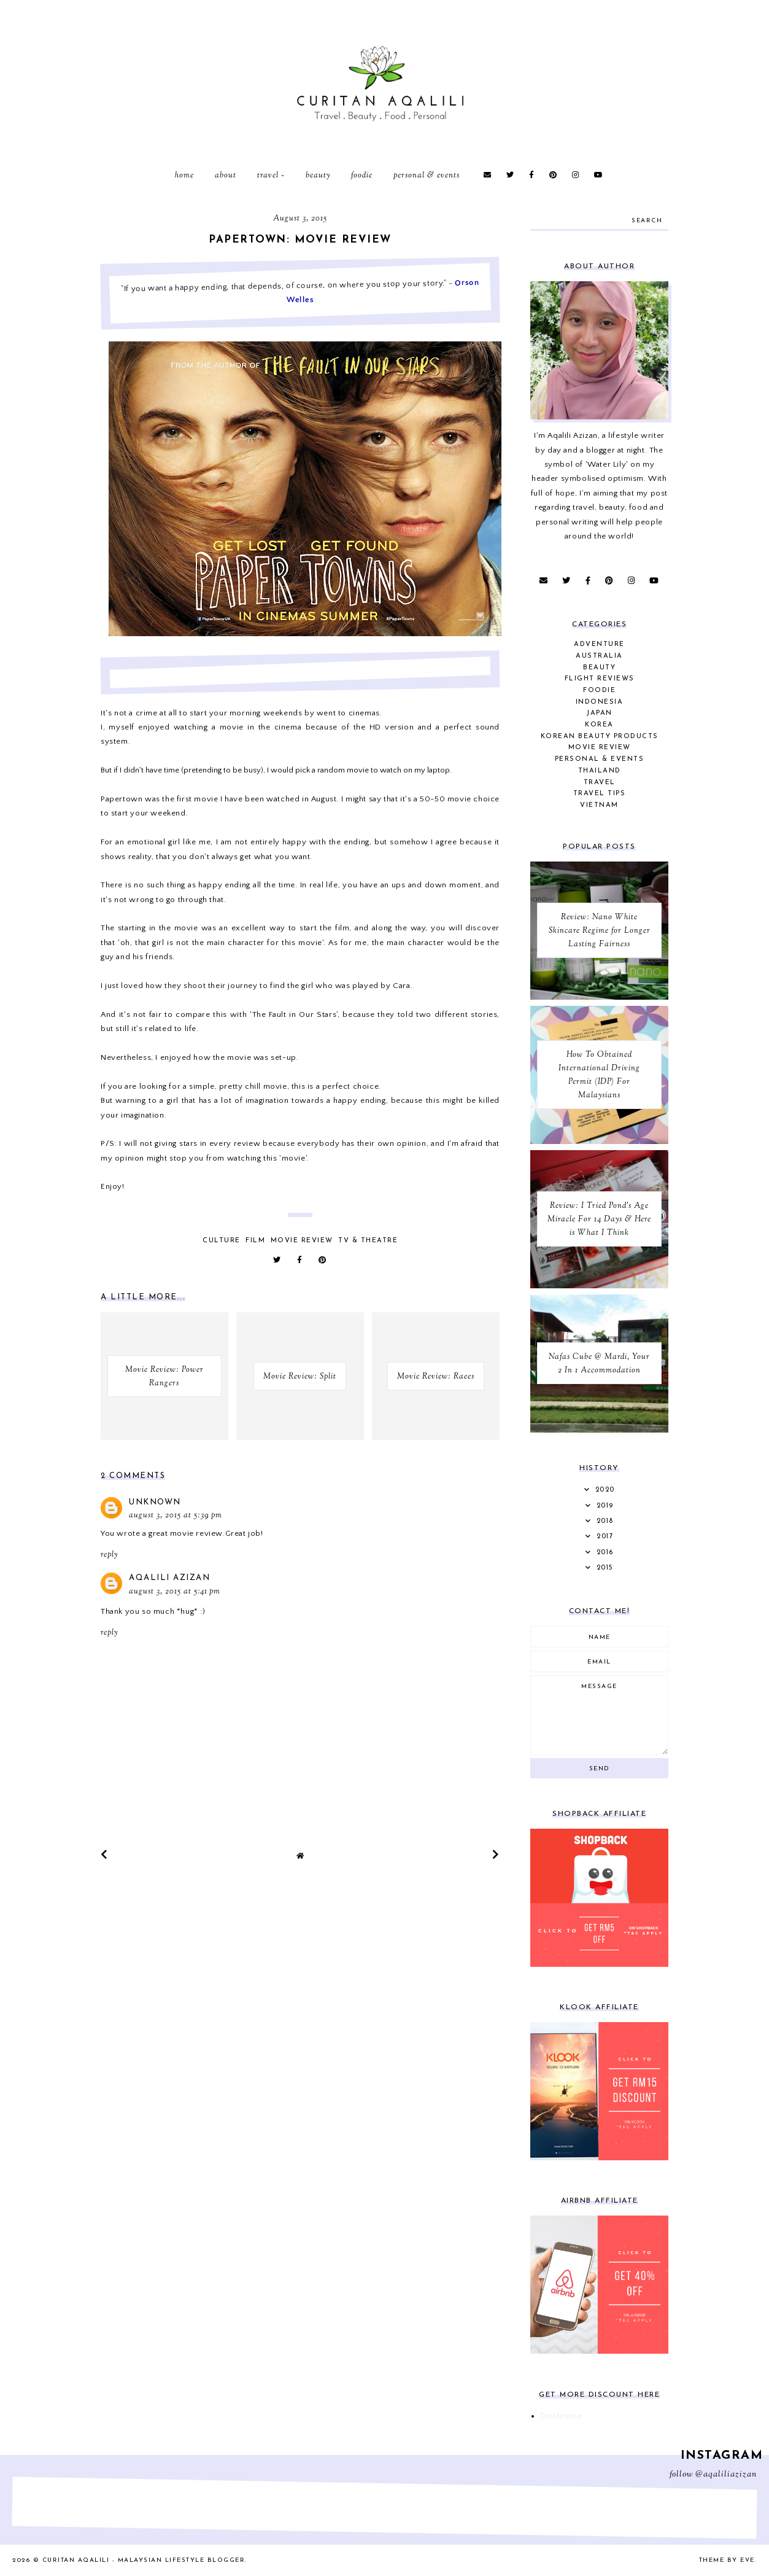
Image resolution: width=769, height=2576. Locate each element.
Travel (268, 175)
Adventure (599, 644)
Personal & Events (426, 175)
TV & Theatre (368, 1240)
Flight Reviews (600, 678)
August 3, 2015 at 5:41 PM (174, 1591)
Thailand (599, 771)
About (225, 175)
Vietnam (599, 805)
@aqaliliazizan (726, 2475)
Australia (599, 656)
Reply (109, 1554)
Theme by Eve (727, 2560)
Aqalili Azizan (169, 1578)
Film (255, 1240)
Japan (599, 713)
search (647, 220)
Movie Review (302, 1240)
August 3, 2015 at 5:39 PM (175, 1515)
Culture (222, 1240)
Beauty (318, 175)
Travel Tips (599, 793)
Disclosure (560, 2415)
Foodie (362, 175)
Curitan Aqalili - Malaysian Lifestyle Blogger (143, 2560)
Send (599, 1768)
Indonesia (600, 702)
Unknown (155, 1502)
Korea (599, 725)
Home (184, 175)
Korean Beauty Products (600, 736)
